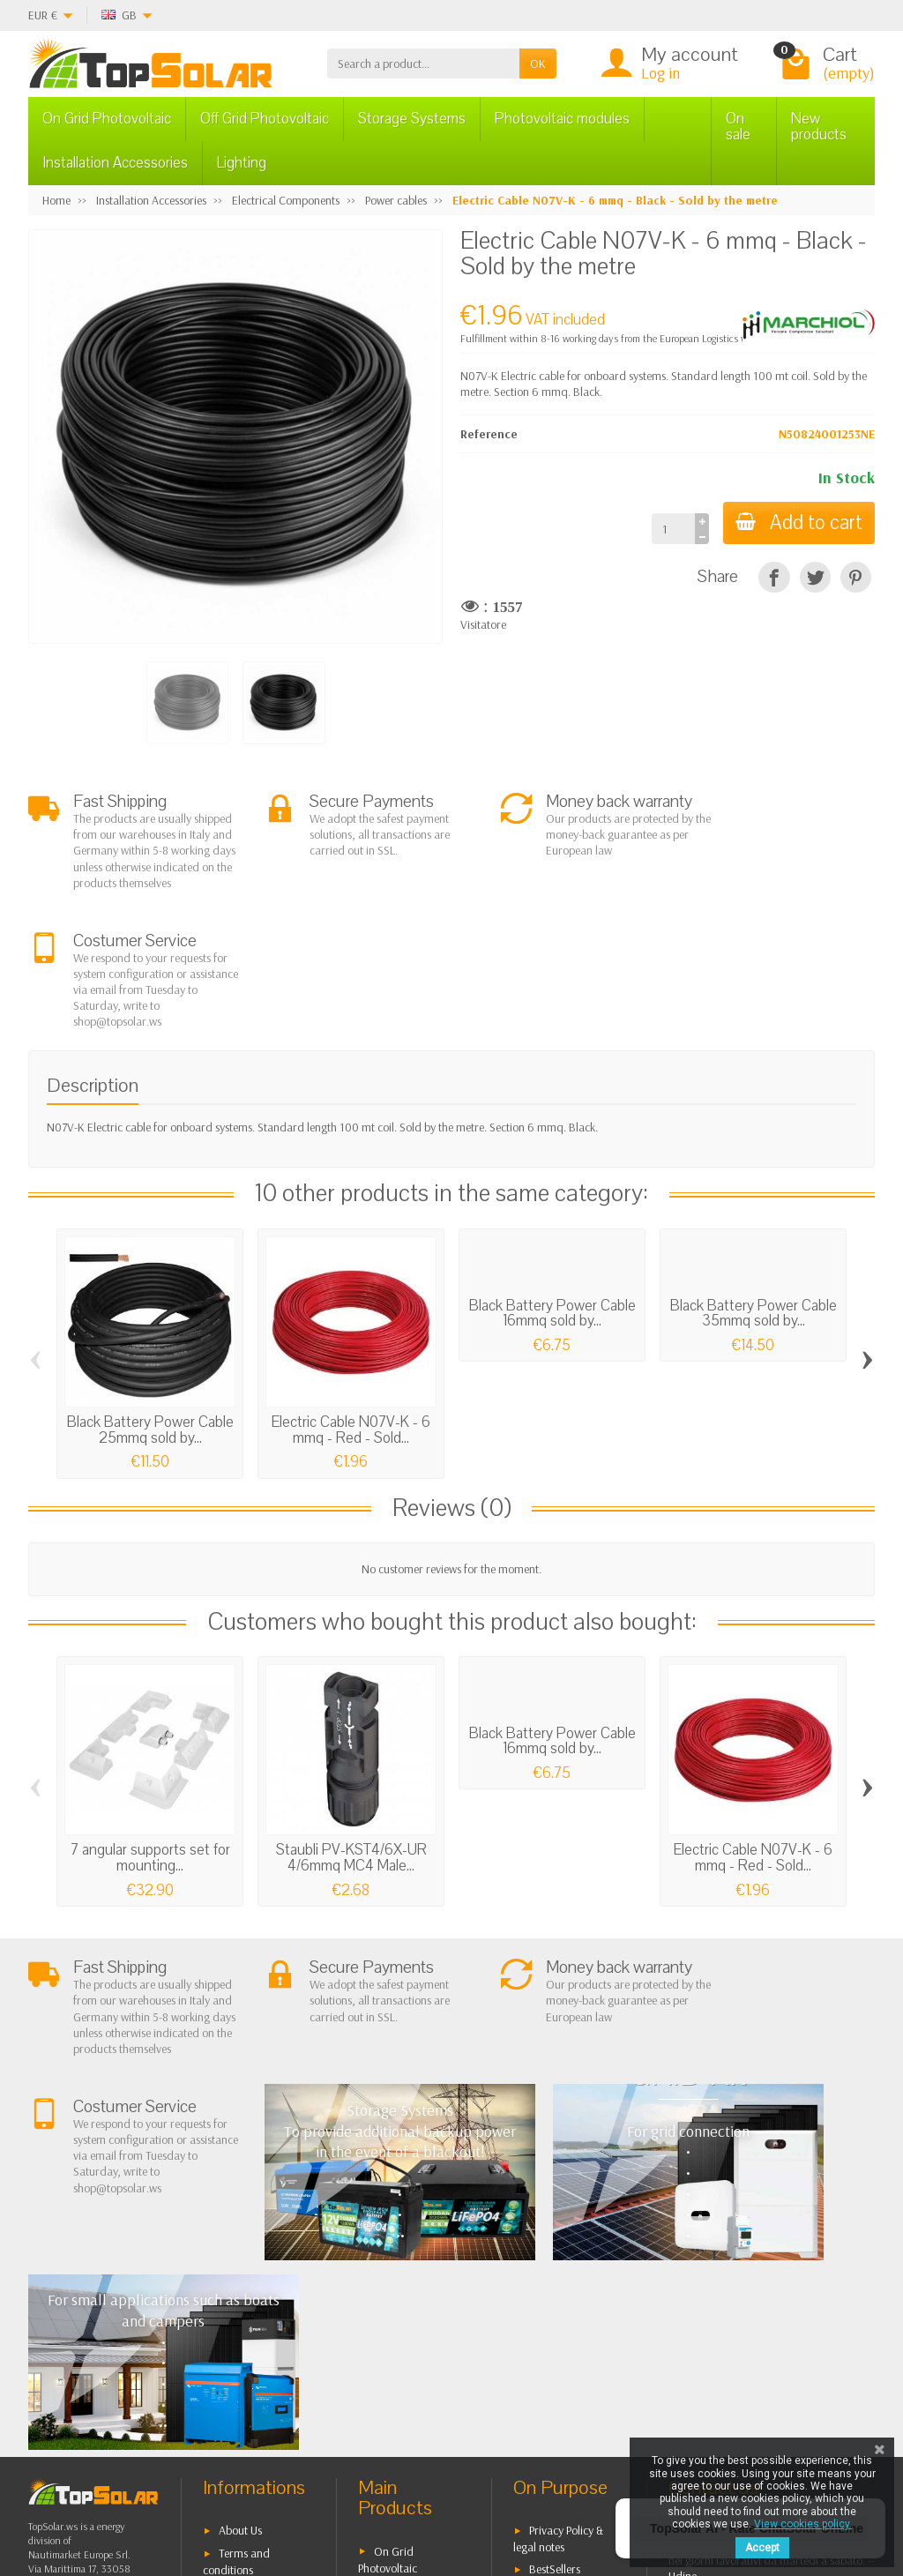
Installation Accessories (115, 163)
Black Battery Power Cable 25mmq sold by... (150, 1309)
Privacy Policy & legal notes (558, 2245)
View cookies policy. (803, 2524)
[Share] (773, 577)
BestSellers (554, 2275)
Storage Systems (412, 118)
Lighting (241, 163)
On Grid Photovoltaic (106, 118)
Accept (762, 2548)
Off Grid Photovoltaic (264, 118)
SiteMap (549, 2320)
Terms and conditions (236, 2267)
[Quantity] (669, 528)
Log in (660, 73)
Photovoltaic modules (562, 118)
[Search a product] (423, 63)
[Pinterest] (855, 577)
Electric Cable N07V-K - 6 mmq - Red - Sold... (351, 1309)
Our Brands (557, 2342)
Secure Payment (257, 2336)
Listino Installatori (261, 2358)
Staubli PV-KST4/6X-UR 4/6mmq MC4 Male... (351, 1737)
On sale (738, 126)
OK (538, 63)
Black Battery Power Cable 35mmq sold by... (753, 1192)
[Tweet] (815, 577)
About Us (240, 2237)
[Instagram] (279, 2491)
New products (819, 126)
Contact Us (555, 2297)
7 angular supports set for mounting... (150, 1737)
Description (92, 964)
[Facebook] (157, 2491)
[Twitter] (198, 2491)
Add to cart (797, 522)
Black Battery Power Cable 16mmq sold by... (552, 1192)
